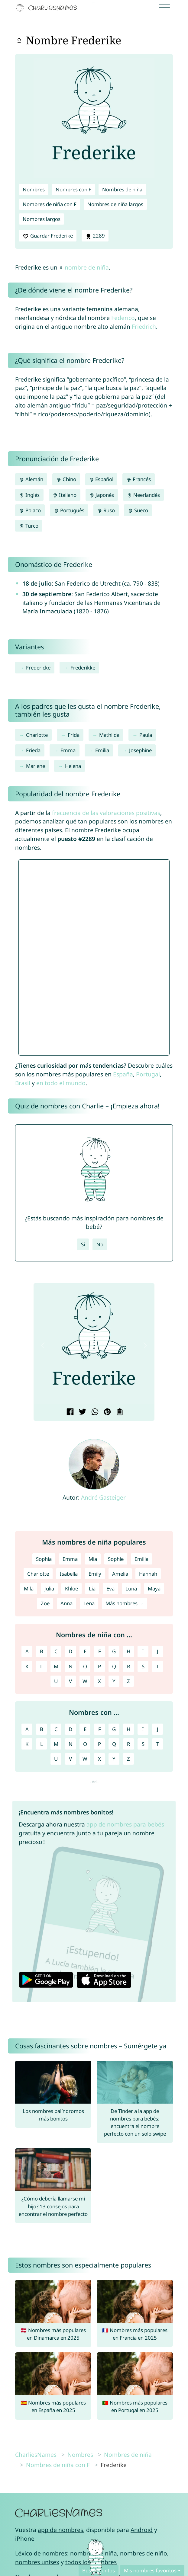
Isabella (69, 1573)
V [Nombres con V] (70, 1758)
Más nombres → (124, 1603)
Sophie (116, 1558)
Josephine (140, 750)
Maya (154, 1588)
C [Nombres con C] (56, 1729)
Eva (110, 1588)
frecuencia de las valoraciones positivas (106, 813)
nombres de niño (143, 2553)
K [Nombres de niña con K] (26, 1666)
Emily (95, 1573)
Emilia (102, 750)
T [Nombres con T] (157, 1743)
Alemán (31, 479)
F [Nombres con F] (99, 1729)
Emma (68, 750)
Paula (145, 734)
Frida (73, 734)
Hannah (148, 1573)
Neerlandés (143, 494)
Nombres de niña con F (49, 204)
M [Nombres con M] (56, 1743)
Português (69, 510)
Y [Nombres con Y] (113, 1758)
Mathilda (109, 734)
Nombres (34, 189)
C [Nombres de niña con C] (56, 1651)
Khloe (71, 1588)
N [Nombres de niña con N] (71, 1666)
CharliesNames (36, 2454)
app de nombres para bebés (125, 1824)
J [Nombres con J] (157, 1729)
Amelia (120, 1573)
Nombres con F (73, 189)
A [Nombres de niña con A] (27, 1651)
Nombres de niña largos (115, 204)
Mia (93, 1558)
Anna (66, 1603)
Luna (131, 1588)
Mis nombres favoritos (150, 2570)
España (123, 1074)
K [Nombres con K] (26, 1743)
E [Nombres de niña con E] (85, 1651)
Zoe (45, 1603)
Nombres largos (41, 219)
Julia (49, 1588)
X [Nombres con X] (99, 1758)
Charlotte (37, 734)
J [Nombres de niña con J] (157, 1651)
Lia (92, 1588)
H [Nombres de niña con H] (128, 1651)
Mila (29, 1588)
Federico (123, 318)
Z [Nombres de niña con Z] (128, 1681)
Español (101, 479)
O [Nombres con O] (85, 1743)
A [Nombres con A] (27, 1729)
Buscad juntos (98, 2570)
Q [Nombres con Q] (114, 1743)
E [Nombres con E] (85, 1729)
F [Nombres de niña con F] (99, 1651)
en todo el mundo (61, 1083)
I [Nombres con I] (143, 1729)
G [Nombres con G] (114, 1729)
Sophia (44, 1558)
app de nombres (60, 2530)
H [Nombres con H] (128, 1729)
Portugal (148, 1074)
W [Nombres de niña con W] (85, 1681)
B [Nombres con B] (41, 1729)
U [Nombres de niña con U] (56, 1681)
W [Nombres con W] (85, 1758)
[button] (43, 1345)
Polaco (30, 510)
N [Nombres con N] (71, 1743)
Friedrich (144, 326)
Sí (83, 1244)
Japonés (101, 494)
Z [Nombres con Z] (128, 1758)
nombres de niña (93, 2553)
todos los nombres (91, 2562)
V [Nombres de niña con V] (70, 1681)
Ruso (106, 510)
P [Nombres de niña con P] (99, 1666)
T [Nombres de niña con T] (157, 1666)
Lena (89, 1603)
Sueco (138, 510)
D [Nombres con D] (70, 1729)
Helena (73, 765)
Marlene (35, 765)
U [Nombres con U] (56, 1758)
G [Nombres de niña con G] (114, 1651)
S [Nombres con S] (143, 1743)
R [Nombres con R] (128, 1743)
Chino (66, 479)
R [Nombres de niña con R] (128, 1666)
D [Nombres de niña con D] (70, 1651)
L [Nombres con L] (41, 1743)
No (99, 1244)
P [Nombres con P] (99, 1743)
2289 (95, 235)
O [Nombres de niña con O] (85, 1666)
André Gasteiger (103, 1497)
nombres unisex (37, 2562)
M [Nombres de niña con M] (56, 1666)
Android (142, 2530)
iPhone (24, 2538)
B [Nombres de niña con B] (41, 1651)
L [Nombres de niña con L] (41, 1666)
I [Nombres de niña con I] (143, 1651)
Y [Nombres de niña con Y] (113, 1681)
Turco (28, 525)
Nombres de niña (122, 189)
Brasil (22, 1083)
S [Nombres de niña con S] (143, 1666)
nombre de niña (87, 267)
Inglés (29, 494)
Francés (138, 479)
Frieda (33, 750)
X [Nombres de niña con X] (99, 1681)
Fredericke (38, 667)
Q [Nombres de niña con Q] (114, 1666)
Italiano (64, 494)
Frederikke (82, 667)
